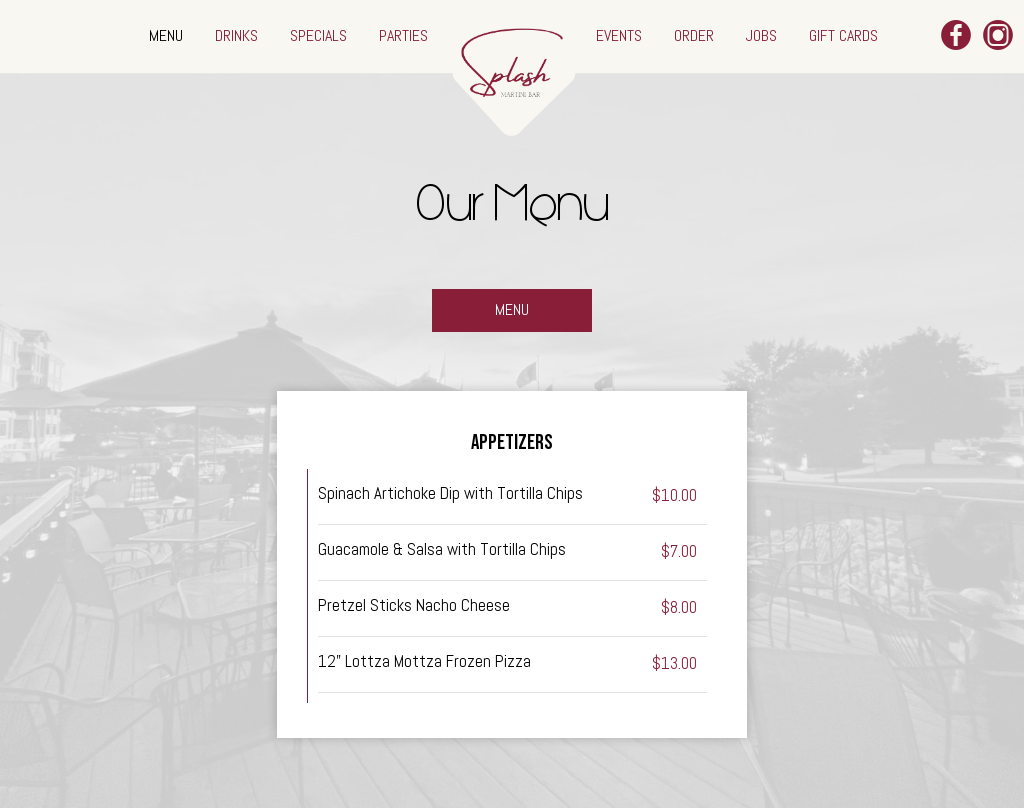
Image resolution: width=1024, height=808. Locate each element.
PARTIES (403, 35)
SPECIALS (320, 35)
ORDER (696, 35)
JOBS (763, 35)
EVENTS (621, 35)
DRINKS (238, 35)
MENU (168, 35)
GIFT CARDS (843, 35)
